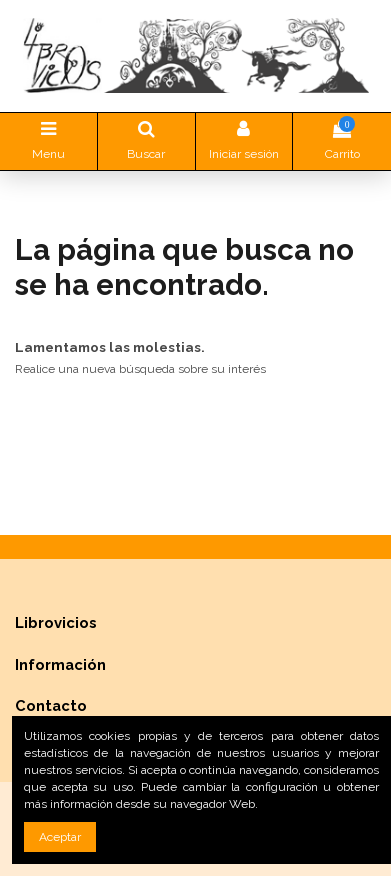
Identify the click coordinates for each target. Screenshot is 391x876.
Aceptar (60, 837)
